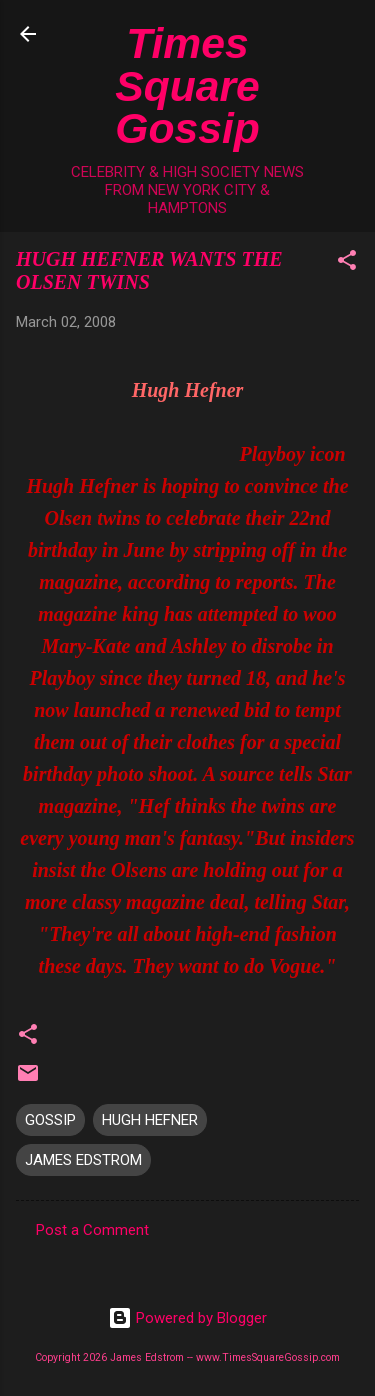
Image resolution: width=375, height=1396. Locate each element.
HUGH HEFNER (150, 1120)
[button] (347, 263)
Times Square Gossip (187, 85)
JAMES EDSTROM (83, 1160)
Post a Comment (92, 1230)
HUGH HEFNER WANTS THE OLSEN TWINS (149, 270)
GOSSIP (50, 1120)
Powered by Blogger (187, 1318)
